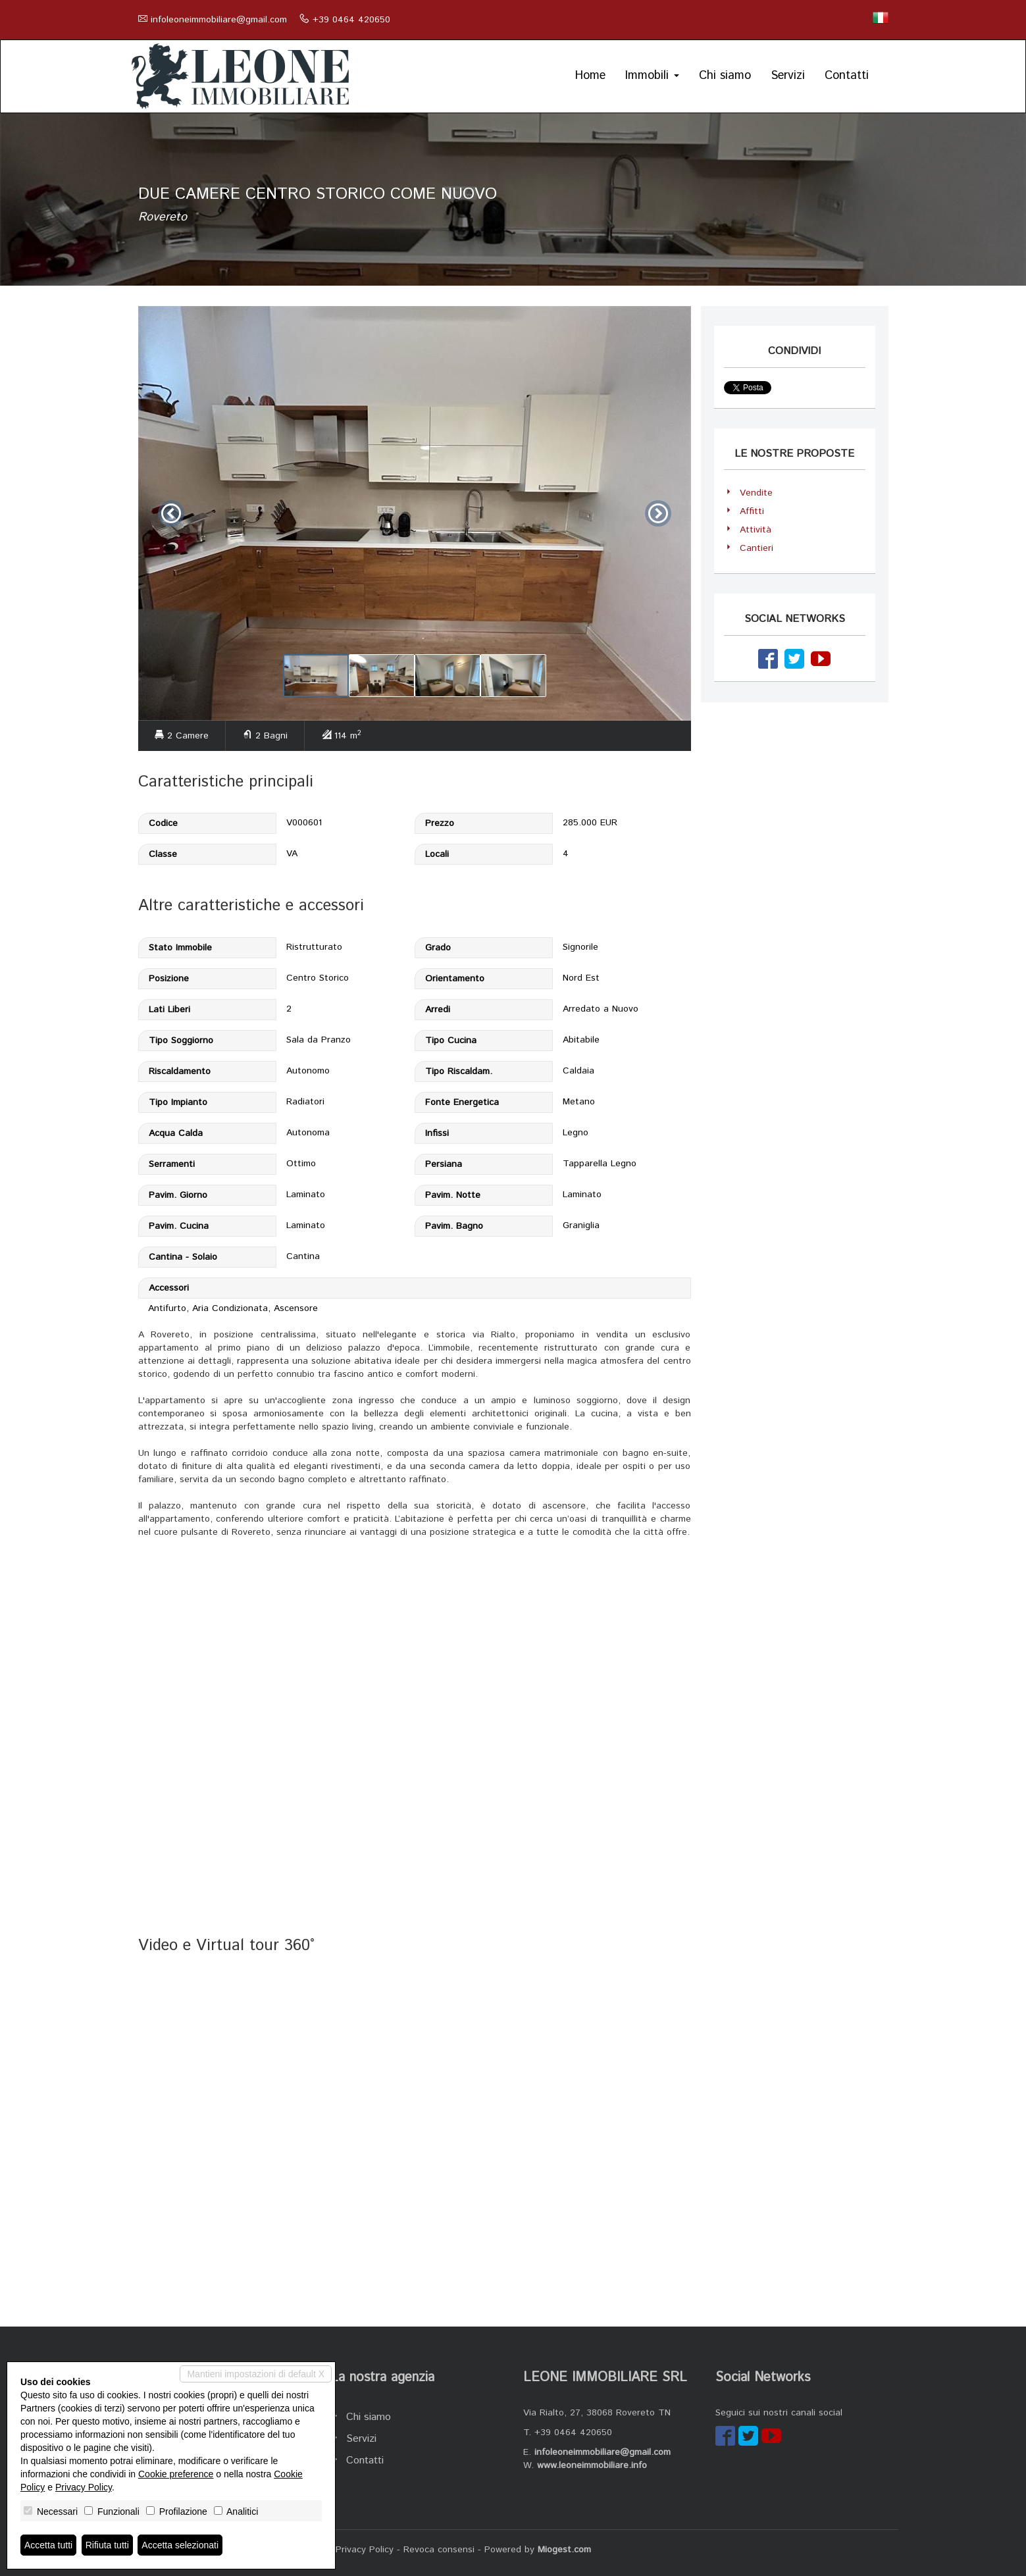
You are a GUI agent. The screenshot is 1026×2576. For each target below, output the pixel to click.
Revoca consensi (439, 2549)
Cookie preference (175, 2474)
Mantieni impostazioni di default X (255, 2374)
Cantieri (756, 548)
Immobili (652, 75)
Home (590, 75)
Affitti (752, 511)
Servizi (788, 75)
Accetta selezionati (179, 2545)
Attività (755, 529)
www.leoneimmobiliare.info (592, 2465)
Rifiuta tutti (107, 2545)
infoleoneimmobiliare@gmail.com (219, 19)
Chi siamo (725, 75)
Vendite (756, 493)
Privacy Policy (365, 2549)
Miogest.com (564, 2549)
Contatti (847, 75)
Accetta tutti (48, 2545)
